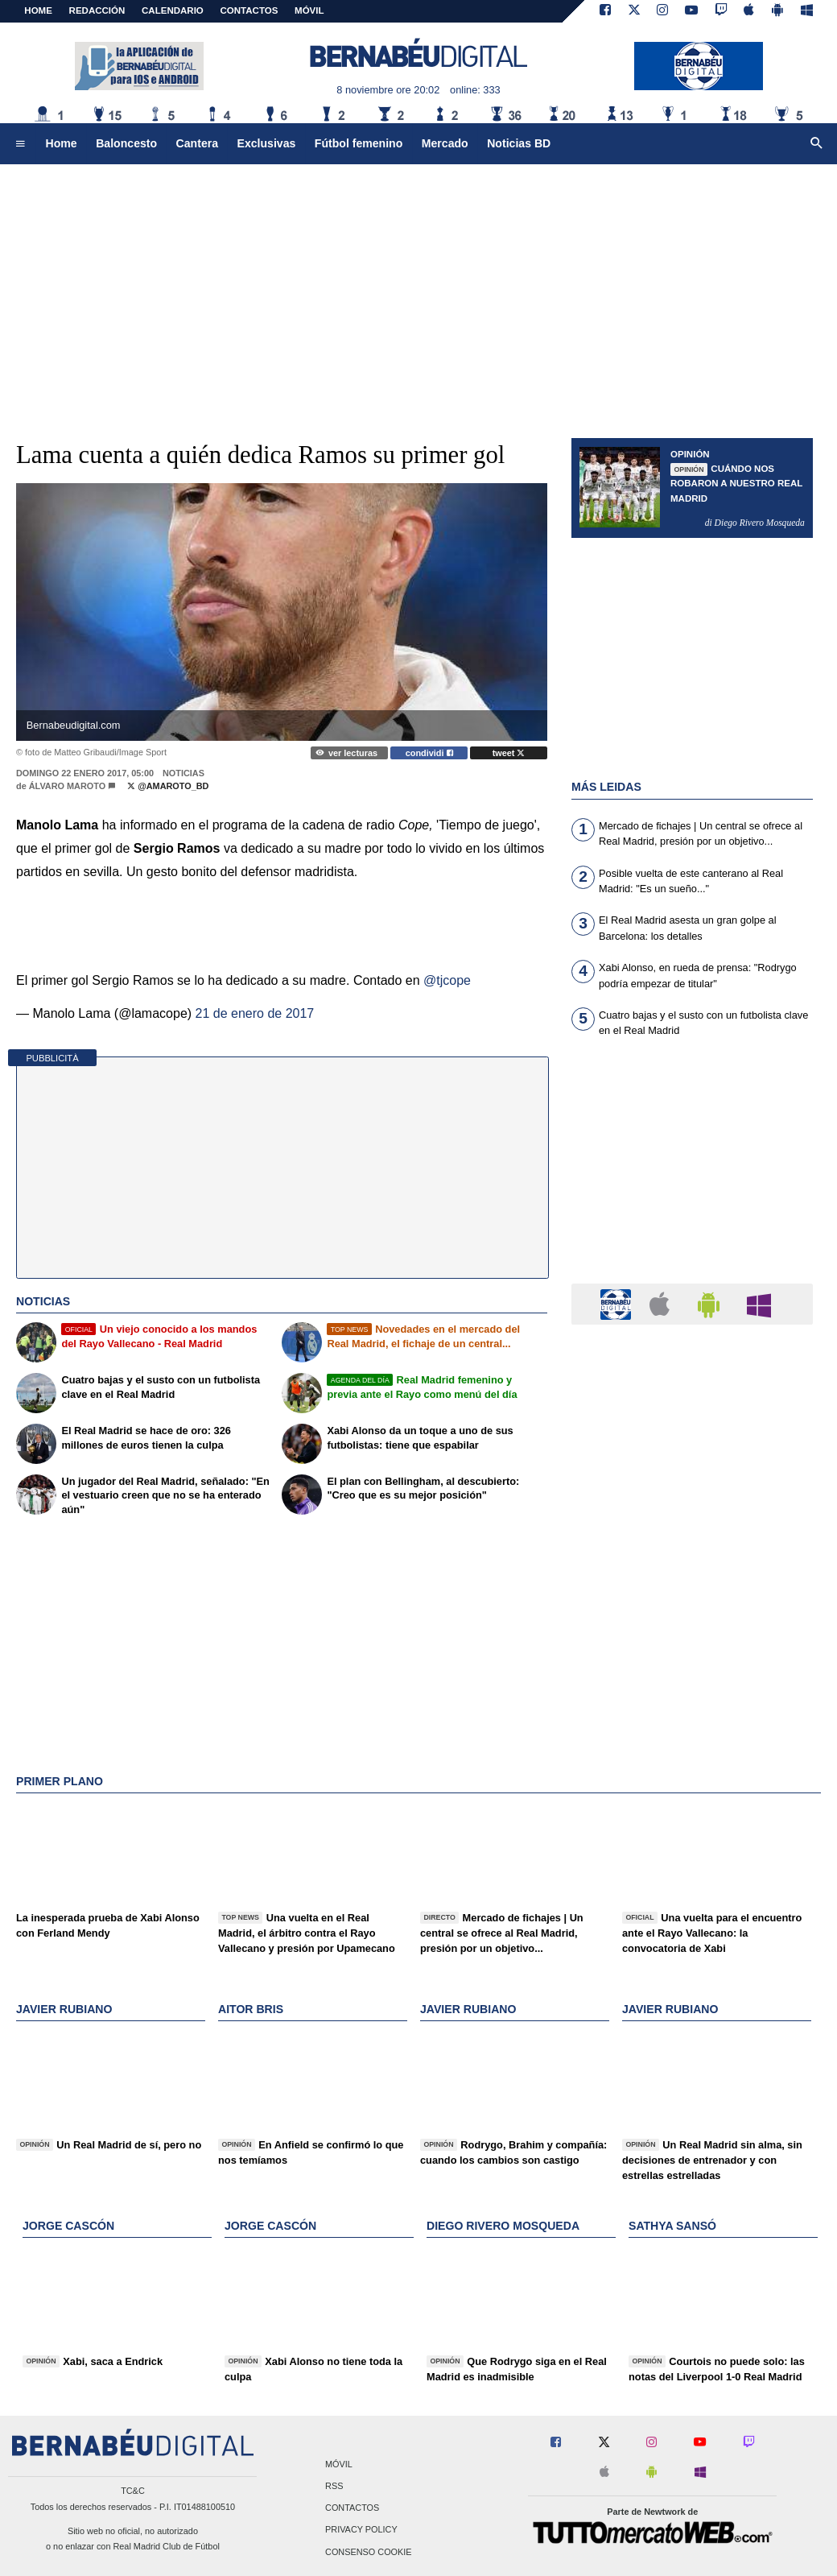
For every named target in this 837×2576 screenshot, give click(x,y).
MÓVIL (309, 10)
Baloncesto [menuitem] (126, 143)
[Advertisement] (418, 290)
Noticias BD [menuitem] (518, 143)
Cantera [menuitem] (197, 143)
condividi (429, 753)
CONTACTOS (249, 10)
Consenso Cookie (368, 2552)
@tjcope (447, 980)
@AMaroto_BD (167, 786)
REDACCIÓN (97, 10)
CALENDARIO (173, 10)
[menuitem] (20, 144)
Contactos (352, 2508)
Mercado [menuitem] (445, 143)
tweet (509, 753)
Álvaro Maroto (67, 786)
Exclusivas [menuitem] (266, 143)
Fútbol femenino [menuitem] (358, 143)
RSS (334, 2486)
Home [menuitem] (61, 143)
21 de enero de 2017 (255, 1013)
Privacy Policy (361, 2530)
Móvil (339, 2464)
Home (38, 10)
